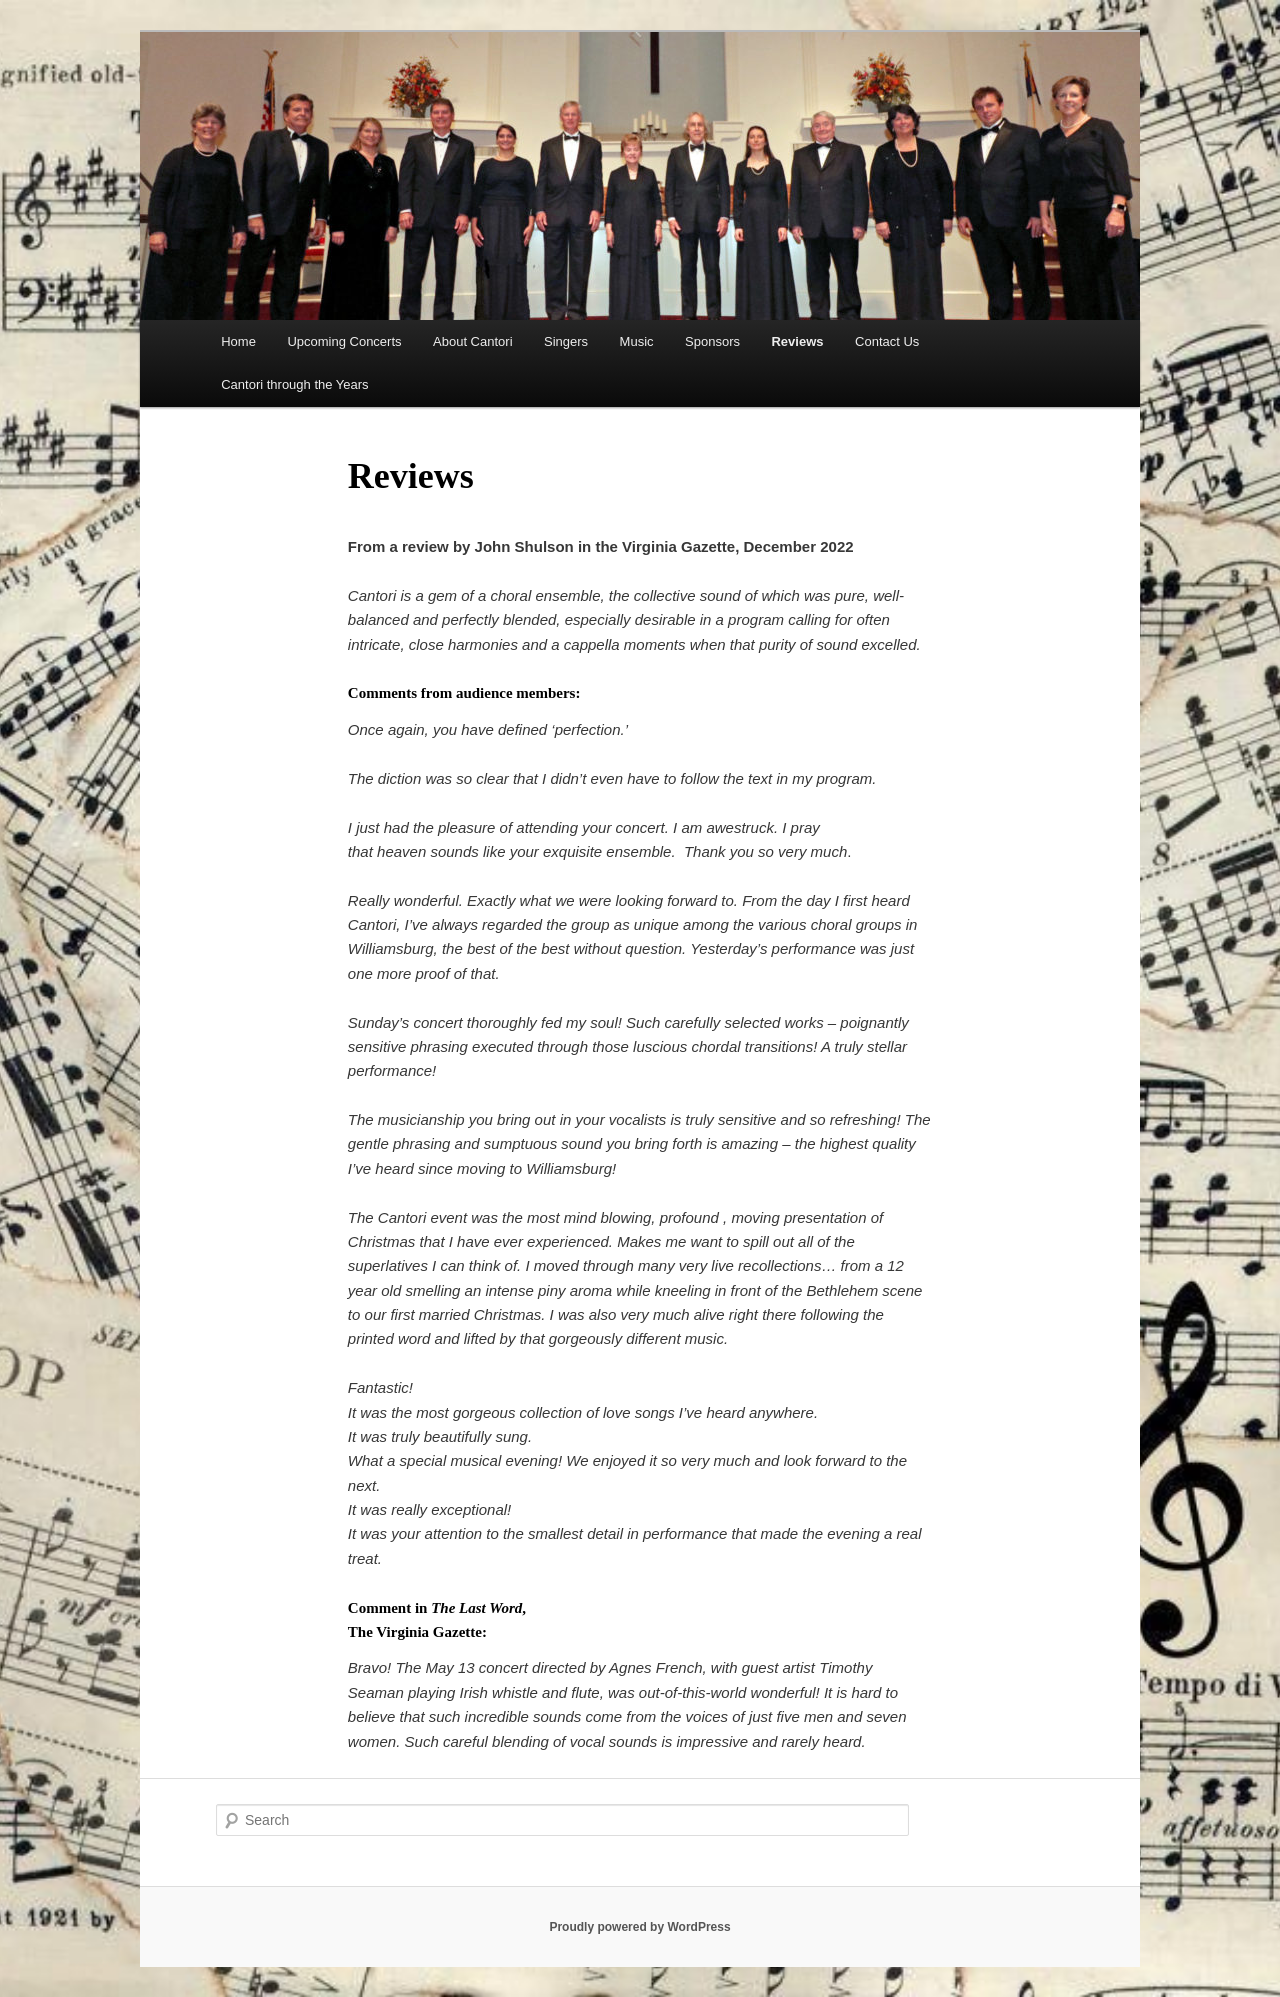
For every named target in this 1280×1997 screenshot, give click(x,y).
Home (238, 341)
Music (637, 341)
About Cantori (473, 341)
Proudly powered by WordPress (639, 1927)
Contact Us (887, 341)
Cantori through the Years (294, 384)
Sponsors (712, 341)
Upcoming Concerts (344, 341)
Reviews (797, 341)
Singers (566, 341)
